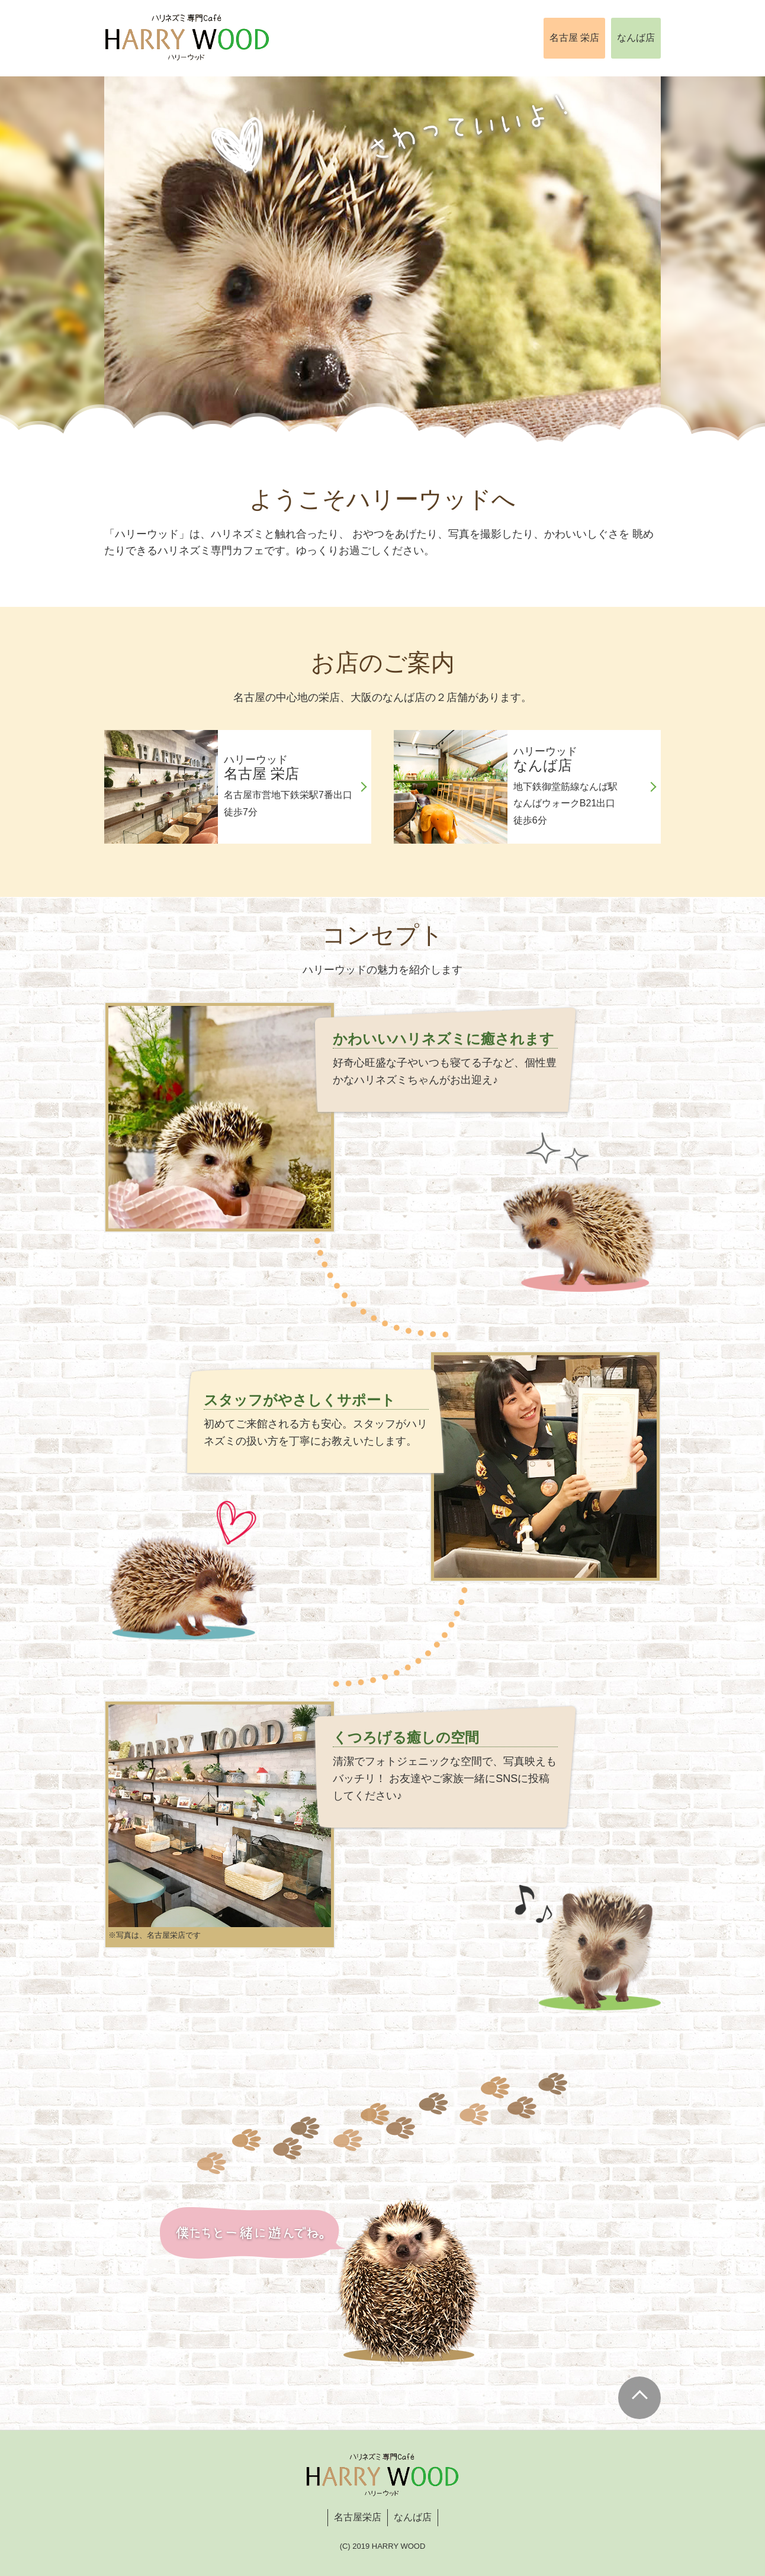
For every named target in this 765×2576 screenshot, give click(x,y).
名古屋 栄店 (574, 38)
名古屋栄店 (357, 2517)
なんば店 (636, 38)
